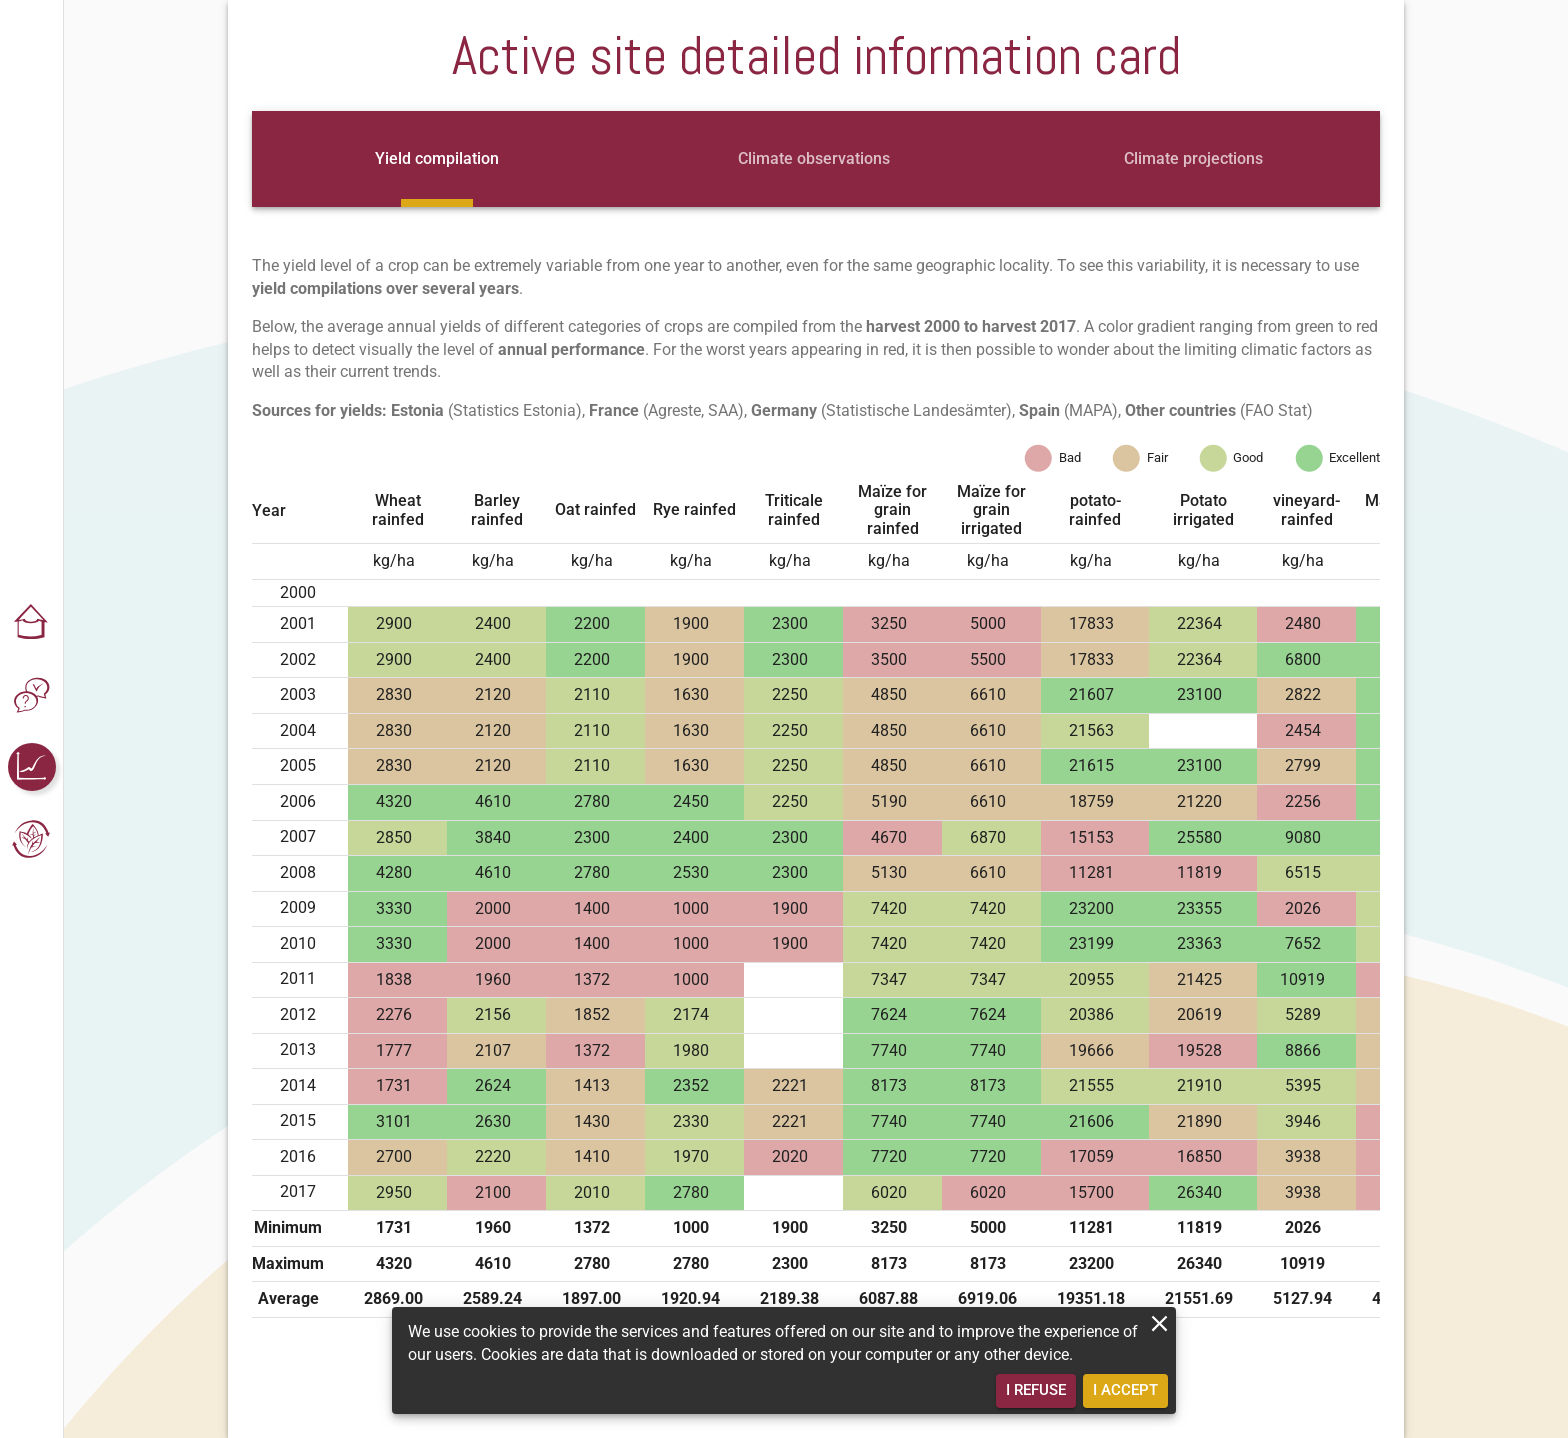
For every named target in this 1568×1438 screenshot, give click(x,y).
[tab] (437, 159)
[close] (1159, 1323)
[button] (32, 623)
